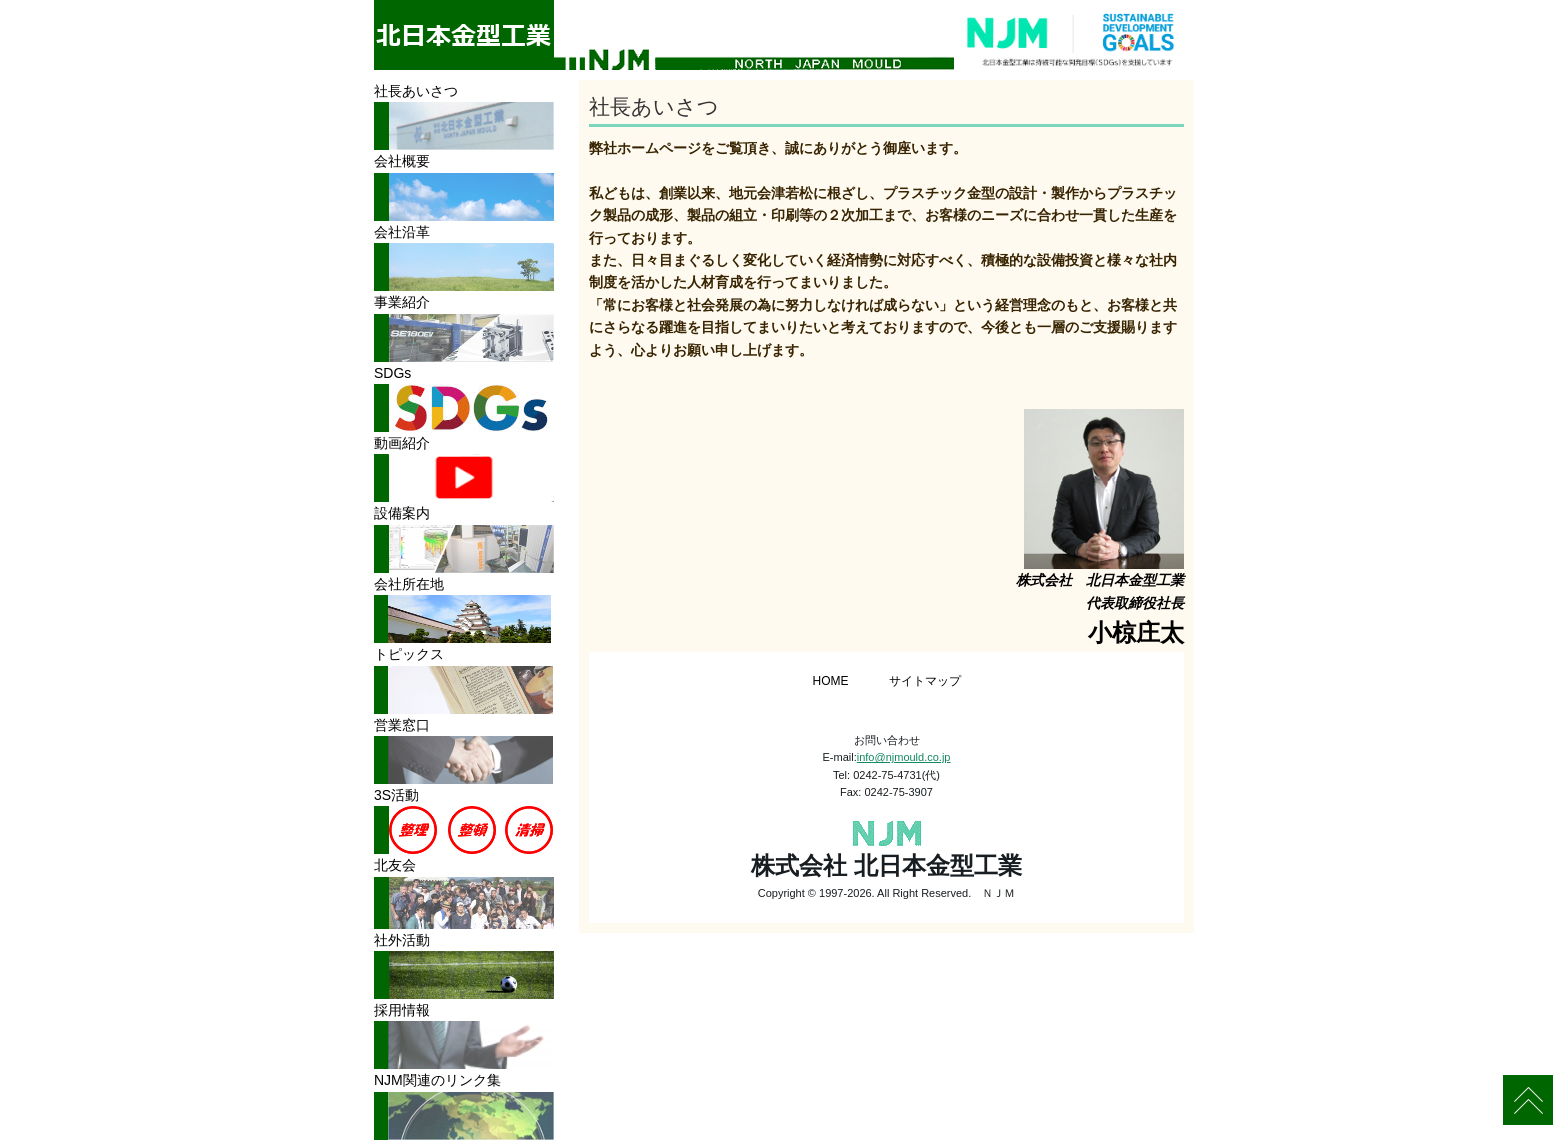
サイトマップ (925, 681)
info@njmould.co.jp (904, 757)
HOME (831, 681)
